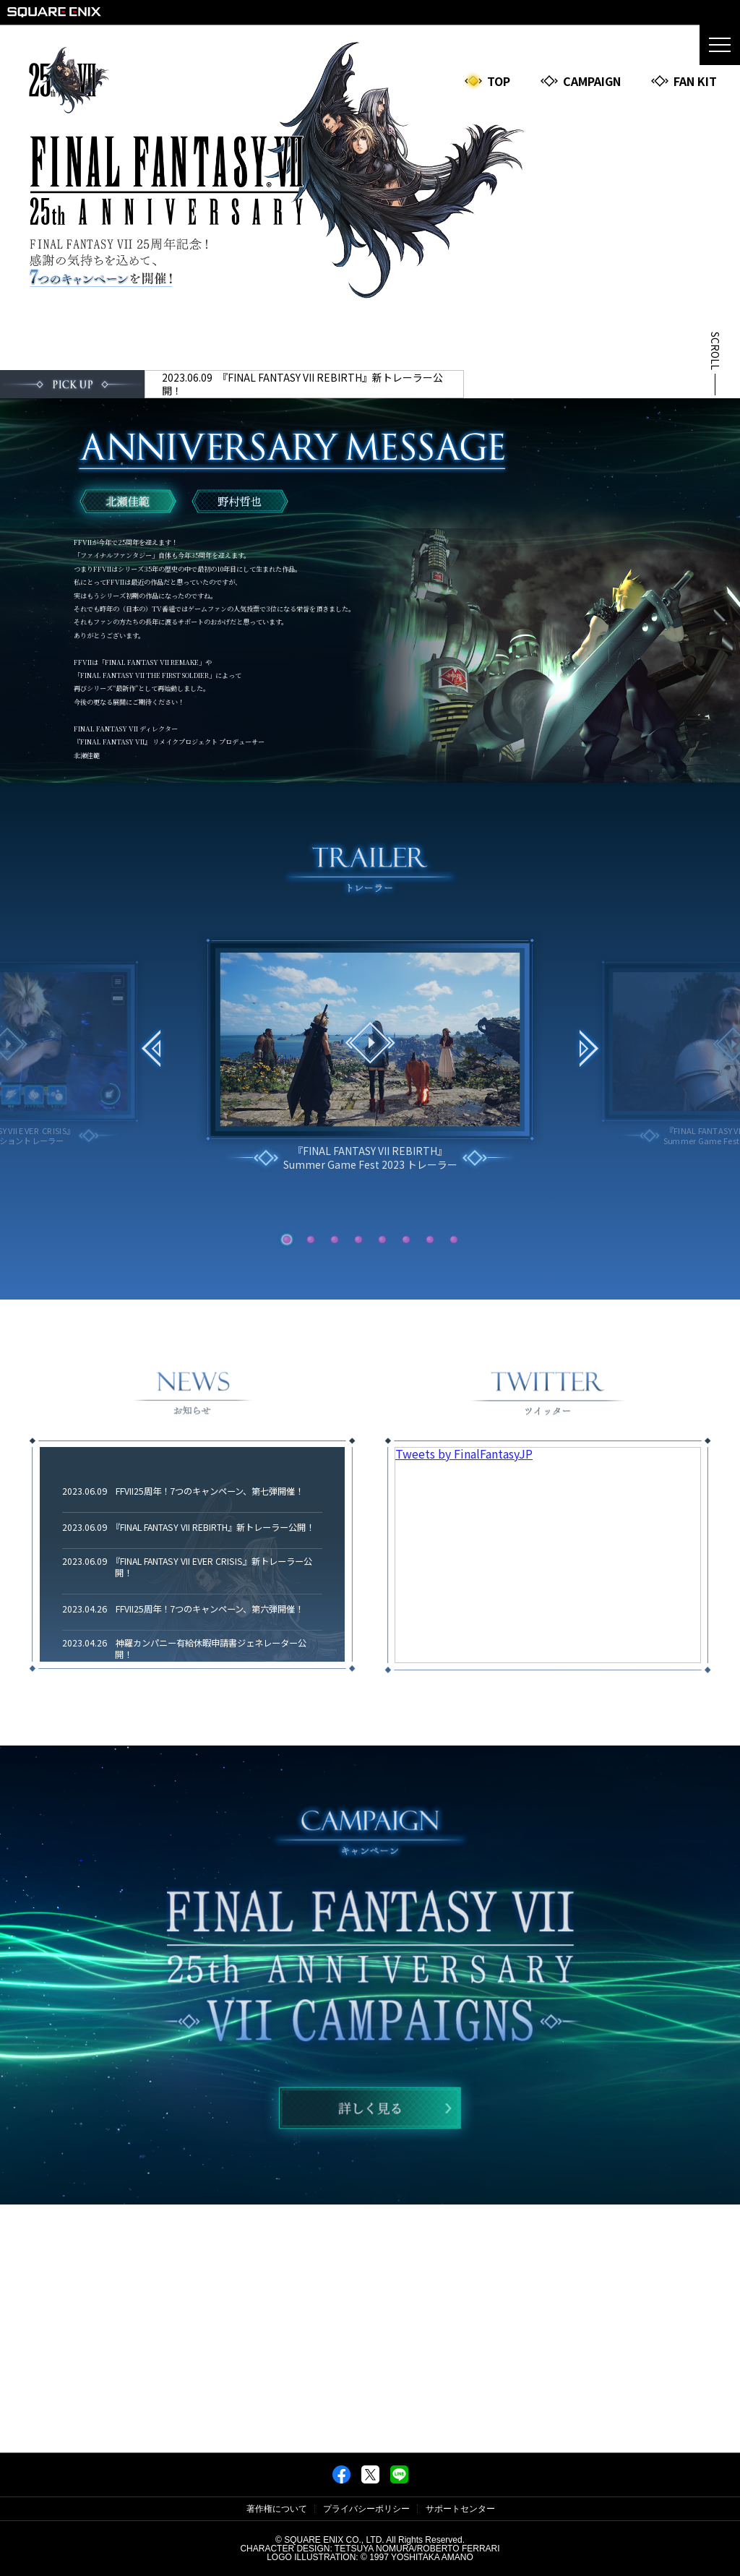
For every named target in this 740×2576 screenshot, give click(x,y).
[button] (588, 1051)
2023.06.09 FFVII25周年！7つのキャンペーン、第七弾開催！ (183, 1492)
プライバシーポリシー (366, 2509)
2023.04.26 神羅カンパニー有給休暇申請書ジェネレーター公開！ (184, 1649)
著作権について (276, 2509)
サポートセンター (460, 2509)
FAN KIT (683, 81)
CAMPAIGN (580, 81)
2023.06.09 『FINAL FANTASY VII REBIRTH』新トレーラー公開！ (302, 384)
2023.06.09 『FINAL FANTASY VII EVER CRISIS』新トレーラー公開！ (187, 1567)
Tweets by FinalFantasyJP (464, 1453)
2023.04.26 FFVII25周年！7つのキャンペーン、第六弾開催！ (183, 1609)
